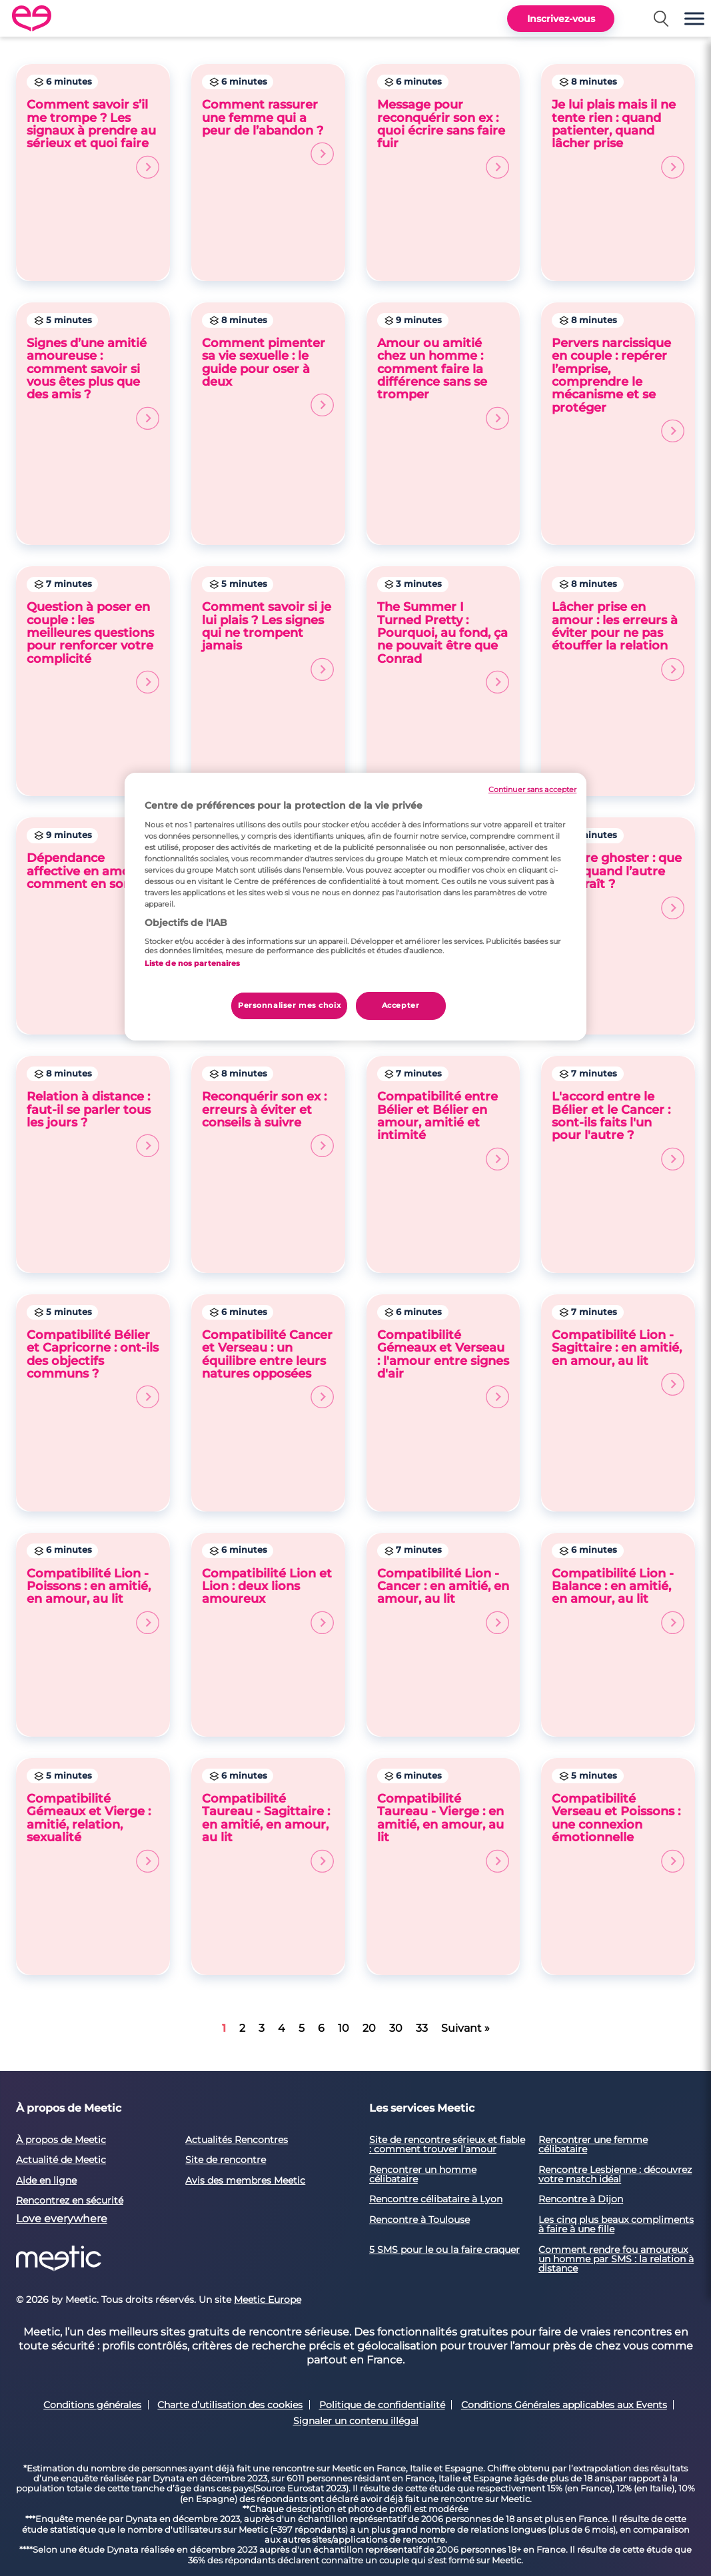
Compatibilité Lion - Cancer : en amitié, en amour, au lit (443, 1600)
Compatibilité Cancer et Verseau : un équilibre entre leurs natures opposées (268, 1368)
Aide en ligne (46, 2180)
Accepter (401, 1005)
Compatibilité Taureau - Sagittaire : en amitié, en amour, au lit (268, 1832)
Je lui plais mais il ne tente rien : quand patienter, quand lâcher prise (618, 138)
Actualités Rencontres (236, 2140)
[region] (356, 907)
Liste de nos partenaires (193, 963)
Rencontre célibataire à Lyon (435, 2199)
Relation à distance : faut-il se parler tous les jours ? (93, 1123)
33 (422, 2028)
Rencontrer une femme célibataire (593, 2144)
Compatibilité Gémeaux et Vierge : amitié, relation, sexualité (93, 1832)
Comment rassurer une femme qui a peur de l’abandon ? (268, 131)
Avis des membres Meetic (245, 2180)
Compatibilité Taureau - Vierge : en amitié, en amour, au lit (443, 1832)
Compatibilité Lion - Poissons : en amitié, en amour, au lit (93, 1600)
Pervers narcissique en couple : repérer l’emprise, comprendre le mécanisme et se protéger (618, 389)
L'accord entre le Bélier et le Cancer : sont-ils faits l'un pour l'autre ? (618, 1130)
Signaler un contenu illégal (355, 2420)
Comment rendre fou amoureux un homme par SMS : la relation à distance (616, 2259)
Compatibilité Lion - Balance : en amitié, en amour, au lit (618, 1600)
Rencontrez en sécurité (69, 2200)
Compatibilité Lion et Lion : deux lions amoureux (268, 1600)
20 (369, 2028)
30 (395, 2028)
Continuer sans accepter (532, 789)
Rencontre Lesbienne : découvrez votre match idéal (615, 2174)
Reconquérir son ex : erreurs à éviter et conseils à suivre (268, 1123)
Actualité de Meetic (61, 2160)
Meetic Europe (267, 2300)
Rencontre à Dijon (580, 2199)
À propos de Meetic (61, 2140)
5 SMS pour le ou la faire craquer (444, 2250)
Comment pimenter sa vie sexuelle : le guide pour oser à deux (268, 376)
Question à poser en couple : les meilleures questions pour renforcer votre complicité (93, 646)
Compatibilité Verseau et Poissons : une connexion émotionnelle (618, 1832)
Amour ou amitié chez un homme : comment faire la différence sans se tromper (443, 383)
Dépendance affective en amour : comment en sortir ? (93, 885)
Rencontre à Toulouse (419, 2220)
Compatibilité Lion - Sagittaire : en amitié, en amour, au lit (618, 1362)
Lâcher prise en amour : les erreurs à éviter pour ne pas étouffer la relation (618, 640)
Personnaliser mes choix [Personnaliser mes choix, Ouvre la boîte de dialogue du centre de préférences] (289, 1005)
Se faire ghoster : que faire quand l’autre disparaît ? (618, 885)
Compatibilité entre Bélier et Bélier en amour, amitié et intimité (443, 1130)
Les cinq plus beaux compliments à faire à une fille (616, 2224)
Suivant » (465, 2028)
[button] (694, 18)
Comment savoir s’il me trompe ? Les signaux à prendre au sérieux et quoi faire (93, 138)
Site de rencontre (225, 2160)
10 (343, 2028)
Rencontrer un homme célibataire (422, 2174)
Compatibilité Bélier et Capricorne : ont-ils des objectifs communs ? (93, 1368)
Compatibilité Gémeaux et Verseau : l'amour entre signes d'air (443, 1368)
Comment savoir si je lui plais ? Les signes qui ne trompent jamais (268, 640)
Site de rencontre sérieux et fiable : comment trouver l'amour (447, 2144)
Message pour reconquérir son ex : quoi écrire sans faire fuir (443, 138)
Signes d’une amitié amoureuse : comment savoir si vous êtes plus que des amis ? (93, 383)
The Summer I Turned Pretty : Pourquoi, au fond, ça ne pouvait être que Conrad (443, 646)
